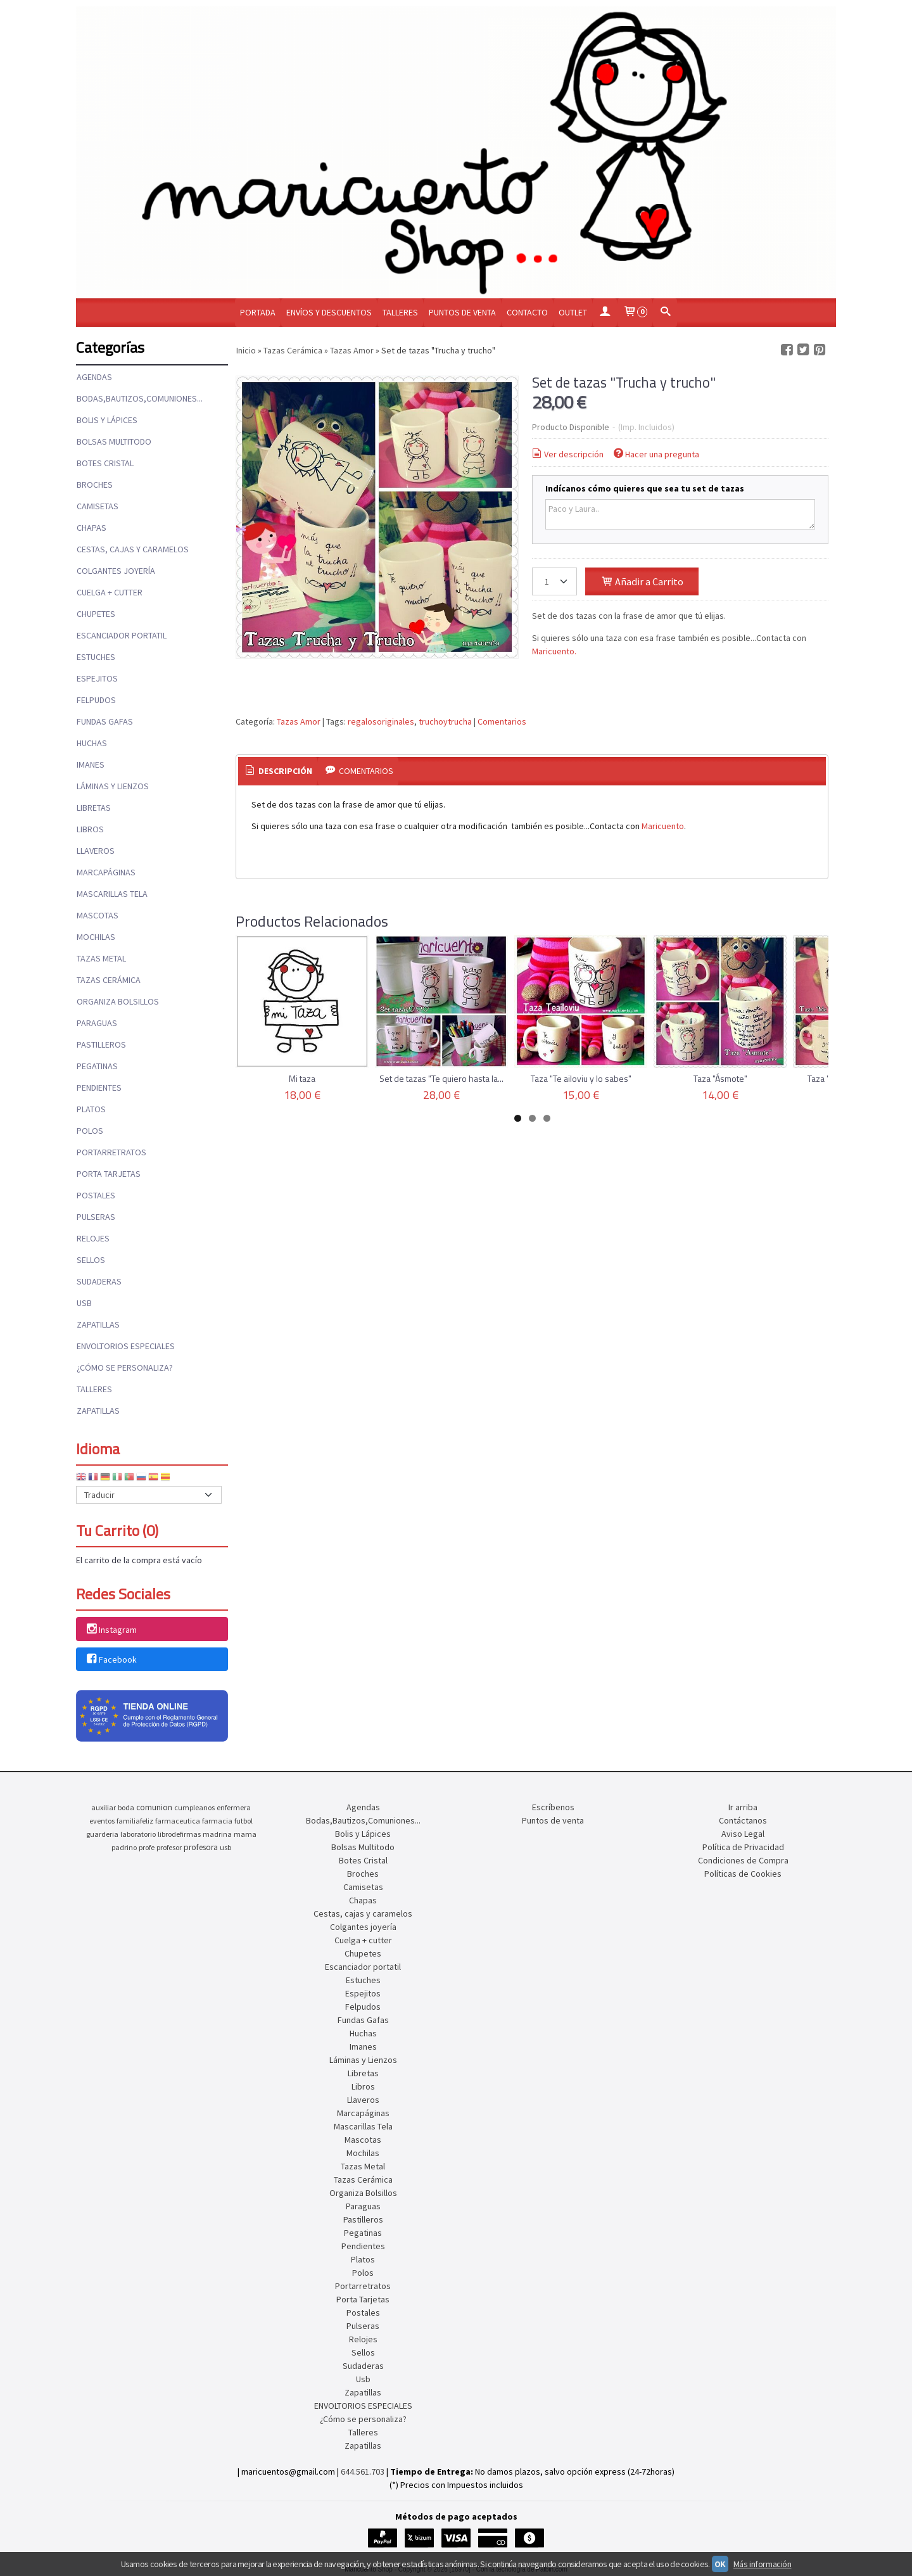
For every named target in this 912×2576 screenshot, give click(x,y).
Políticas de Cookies (743, 1873)
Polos (90, 1130)
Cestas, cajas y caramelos (133, 549)
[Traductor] (149, 1495)
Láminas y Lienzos (113, 786)
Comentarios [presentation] (358, 771)
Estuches (96, 657)
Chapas (91, 527)
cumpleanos (194, 1807)
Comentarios (502, 721)
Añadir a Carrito (641, 581)
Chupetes (96, 613)
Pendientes (99, 1087)
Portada (258, 312)
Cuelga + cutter (109, 592)
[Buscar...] (665, 312)
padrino (124, 1847)
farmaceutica (177, 1820)
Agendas (94, 377)
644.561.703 (362, 2471)
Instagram (111, 1629)
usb (225, 1847)
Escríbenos (553, 1807)
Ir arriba (742, 1807)
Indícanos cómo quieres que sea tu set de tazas (644, 488)
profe (147, 1847)
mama (245, 1834)
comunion (154, 1807)
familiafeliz (135, 1820)
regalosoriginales (381, 721)
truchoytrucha (445, 721)
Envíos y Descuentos (329, 312)
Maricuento (663, 826)
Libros (90, 829)
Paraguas (97, 1023)
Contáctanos (743, 1820)
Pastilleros (101, 1044)
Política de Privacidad (743, 1847)
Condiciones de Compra (743, 1860)
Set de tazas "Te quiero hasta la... (441, 1078)
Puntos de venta (462, 312)
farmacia (217, 1820)
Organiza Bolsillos (118, 1001)
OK (720, 2564)
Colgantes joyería (116, 570)
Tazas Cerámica (109, 980)
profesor (169, 1847)
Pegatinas (97, 1066)
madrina (217, 1834)
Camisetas (97, 506)
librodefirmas (179, 1834)
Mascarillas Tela (112, 893)
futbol (243, 1820)
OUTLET (573, 312)
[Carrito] (635, 312)
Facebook (111, 1659)
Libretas (94, 807)
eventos (102, 1820)
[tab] (278, 771)
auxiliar (103, 1807)
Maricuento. (554, 651)
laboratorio (138, 1834)
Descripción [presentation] (278, 771)
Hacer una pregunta (656, 454)
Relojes (93, 1238)
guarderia (102, 1834)
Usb (84, 1303)
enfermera (234, 1807)
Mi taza (302, 1078)
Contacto (527, 312)
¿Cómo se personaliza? (125, 1367)
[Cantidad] (554, 581)
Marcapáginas (106, 872)
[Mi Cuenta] (605, 312)
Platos (91, 1109)
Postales (96, 1195)
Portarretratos (111, 1152)
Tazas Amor (298, 721)
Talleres (400, 312)
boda (126, 1807)
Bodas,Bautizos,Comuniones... (140, 398)
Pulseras (96, 1216)
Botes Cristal (105, 463)
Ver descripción (567, 454)
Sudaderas (99, 1281)
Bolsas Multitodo (114, 441)
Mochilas (96, 936)
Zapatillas (98, 1324)
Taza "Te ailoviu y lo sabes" (581, 1078)
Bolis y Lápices (107, 420)
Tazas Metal (101, 958)
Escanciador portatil (122, 635)
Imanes (90, 764)
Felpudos (96, 700)
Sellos (91, 1260)
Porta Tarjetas (109, 1173)
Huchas (92, 743)
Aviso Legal (742, 1833)
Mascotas (97, 915)
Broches (95, 484)
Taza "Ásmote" (720, 1078)
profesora (201, 1847)
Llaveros (96, 850)
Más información (762, 2564)
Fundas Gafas (105, 721)
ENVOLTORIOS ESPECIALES (126, 1346)
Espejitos (97, 678)
